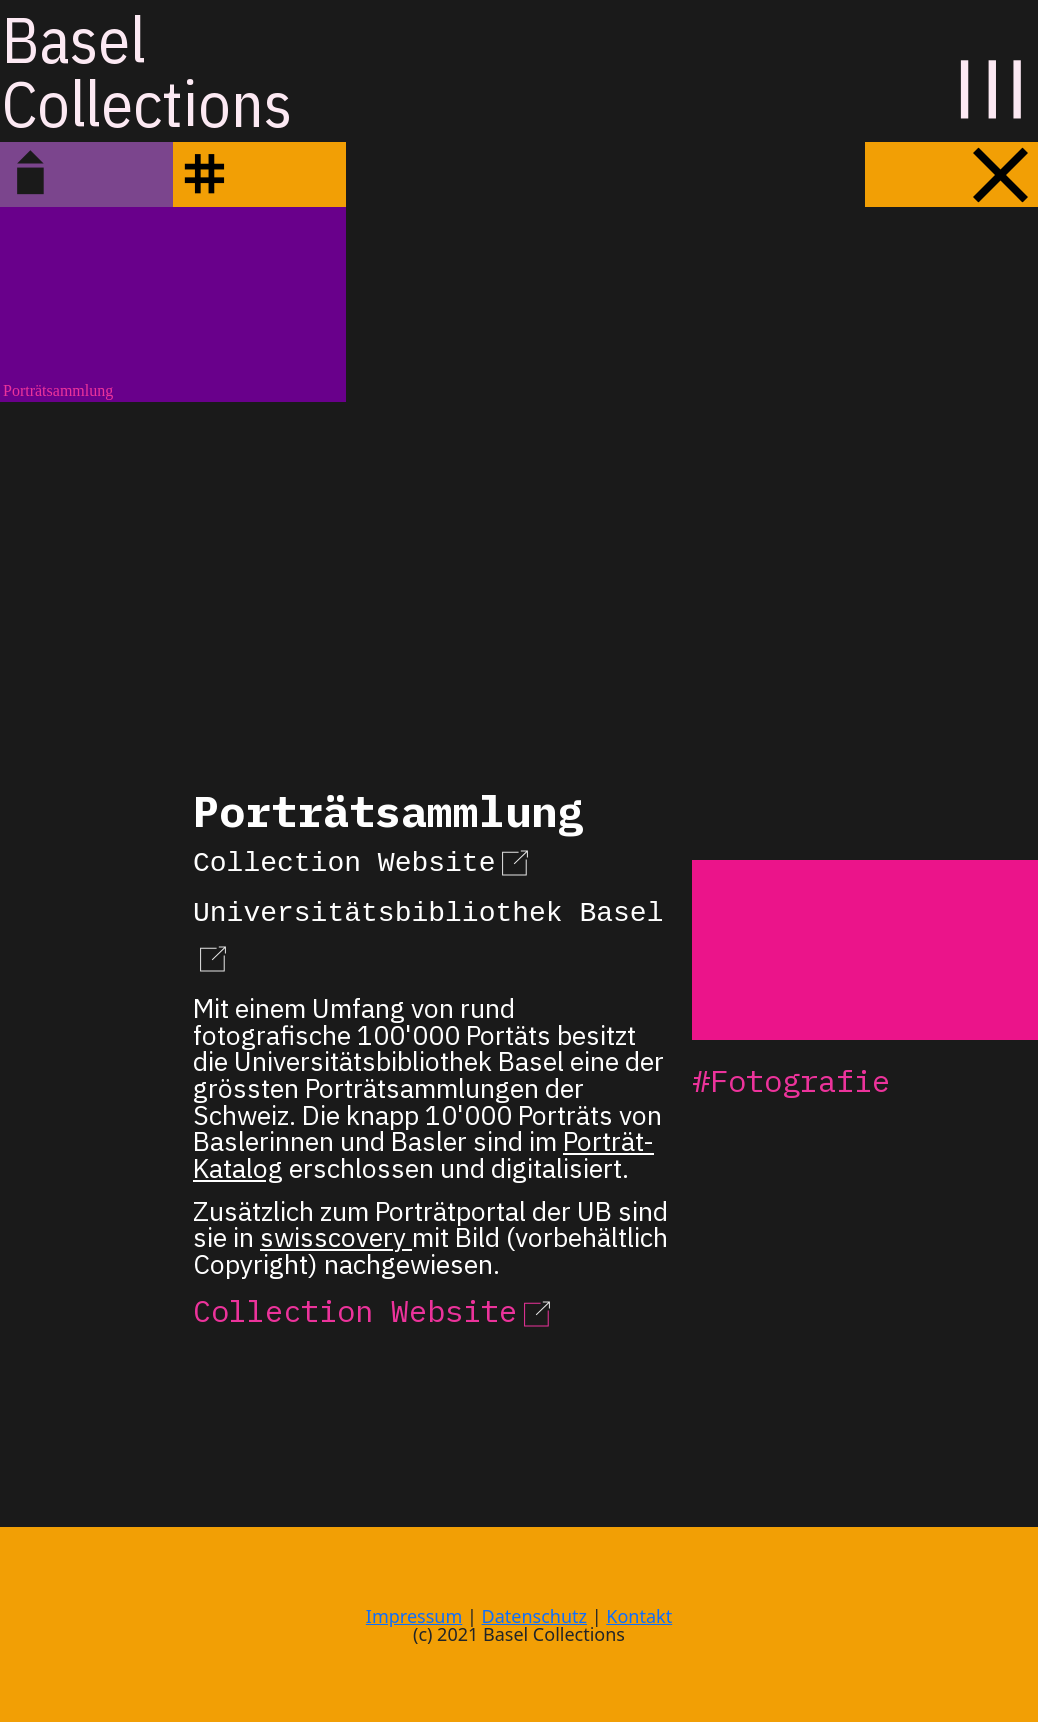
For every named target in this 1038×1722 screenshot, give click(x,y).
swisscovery (336, 1236)
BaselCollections (147, 71)
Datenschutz (534, 1616)
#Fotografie (791, 1080)
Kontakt (639, 1616)
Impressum (414, 1616)
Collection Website (364, 860)
